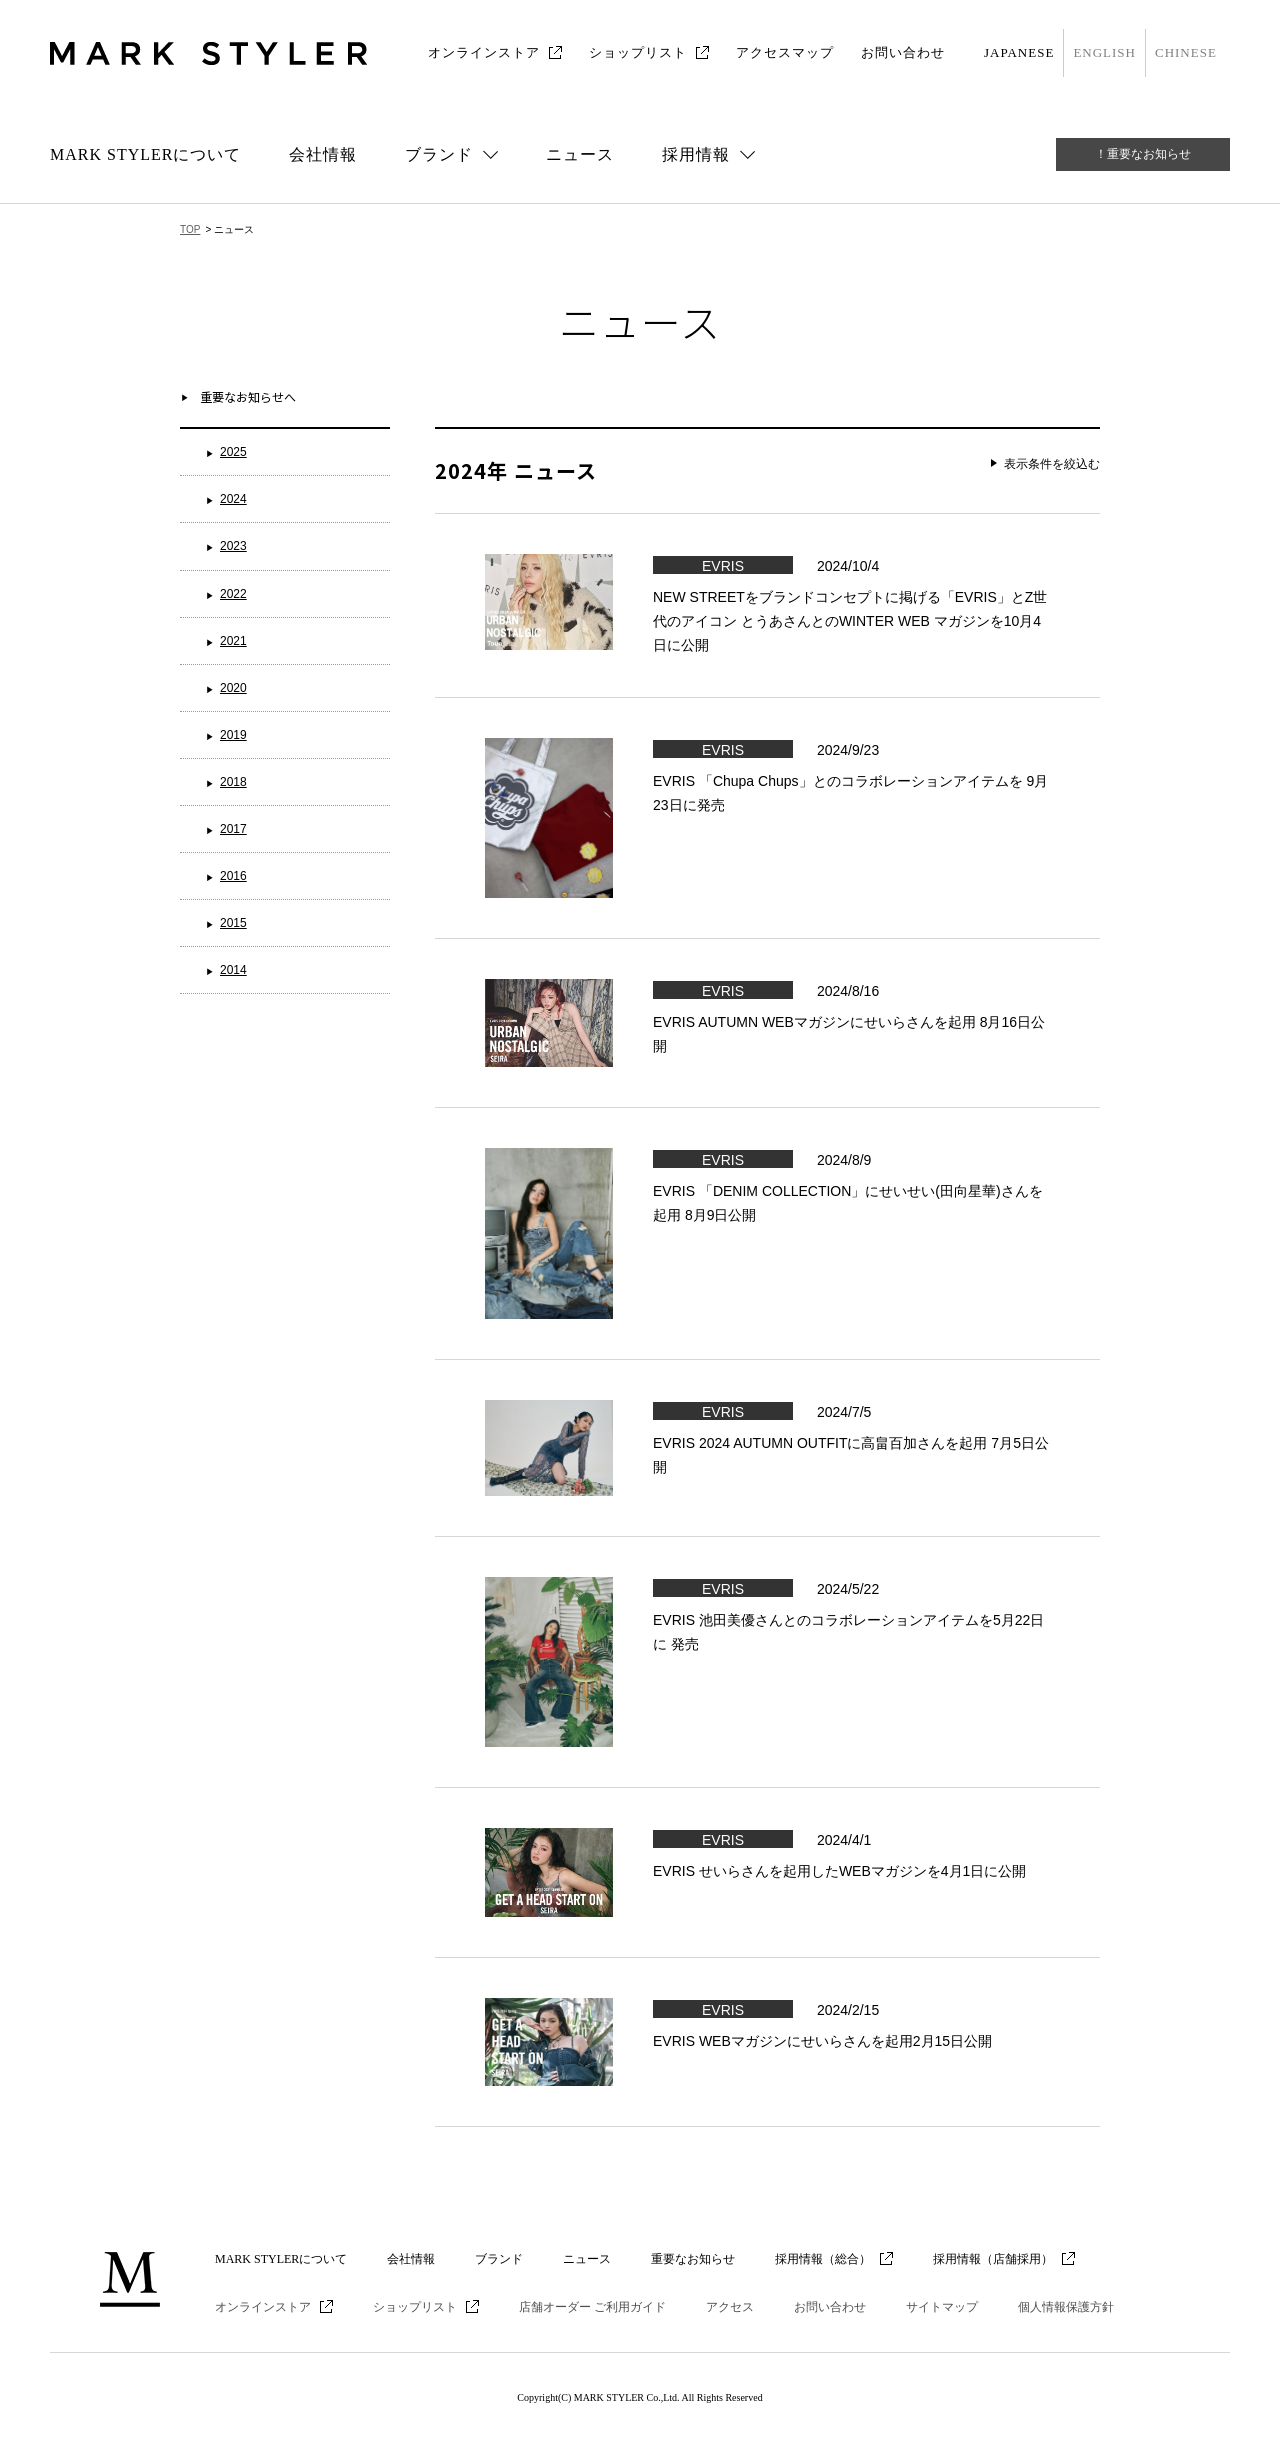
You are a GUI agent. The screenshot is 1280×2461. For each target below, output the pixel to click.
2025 (233, 452)
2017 (233, 829)
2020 (233, 688)
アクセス (730, 2307)
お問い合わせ (903, 52)
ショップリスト (638, 52)
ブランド (499, 2259)
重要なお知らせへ (248, 396)
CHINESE (1186, 52)
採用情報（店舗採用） (993, 2259)
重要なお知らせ (693, 2259)
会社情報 (323, 154)
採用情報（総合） (823, 2259)
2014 (233, 970)
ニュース (580, 154)
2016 (233, 876)
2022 (233, 594)
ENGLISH (1104, 52)
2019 (233, 735)
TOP (190, 229)
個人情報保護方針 (1066, 2307)
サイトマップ (942, 2307)
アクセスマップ (785, 52)
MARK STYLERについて (145, 154)
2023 (233, 546)
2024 (233, 499)
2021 (233, 641)
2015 (233, 923)
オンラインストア (484, 52)
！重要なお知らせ (1143, 154)
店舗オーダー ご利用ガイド (592, 2307)
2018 (233, 782)
